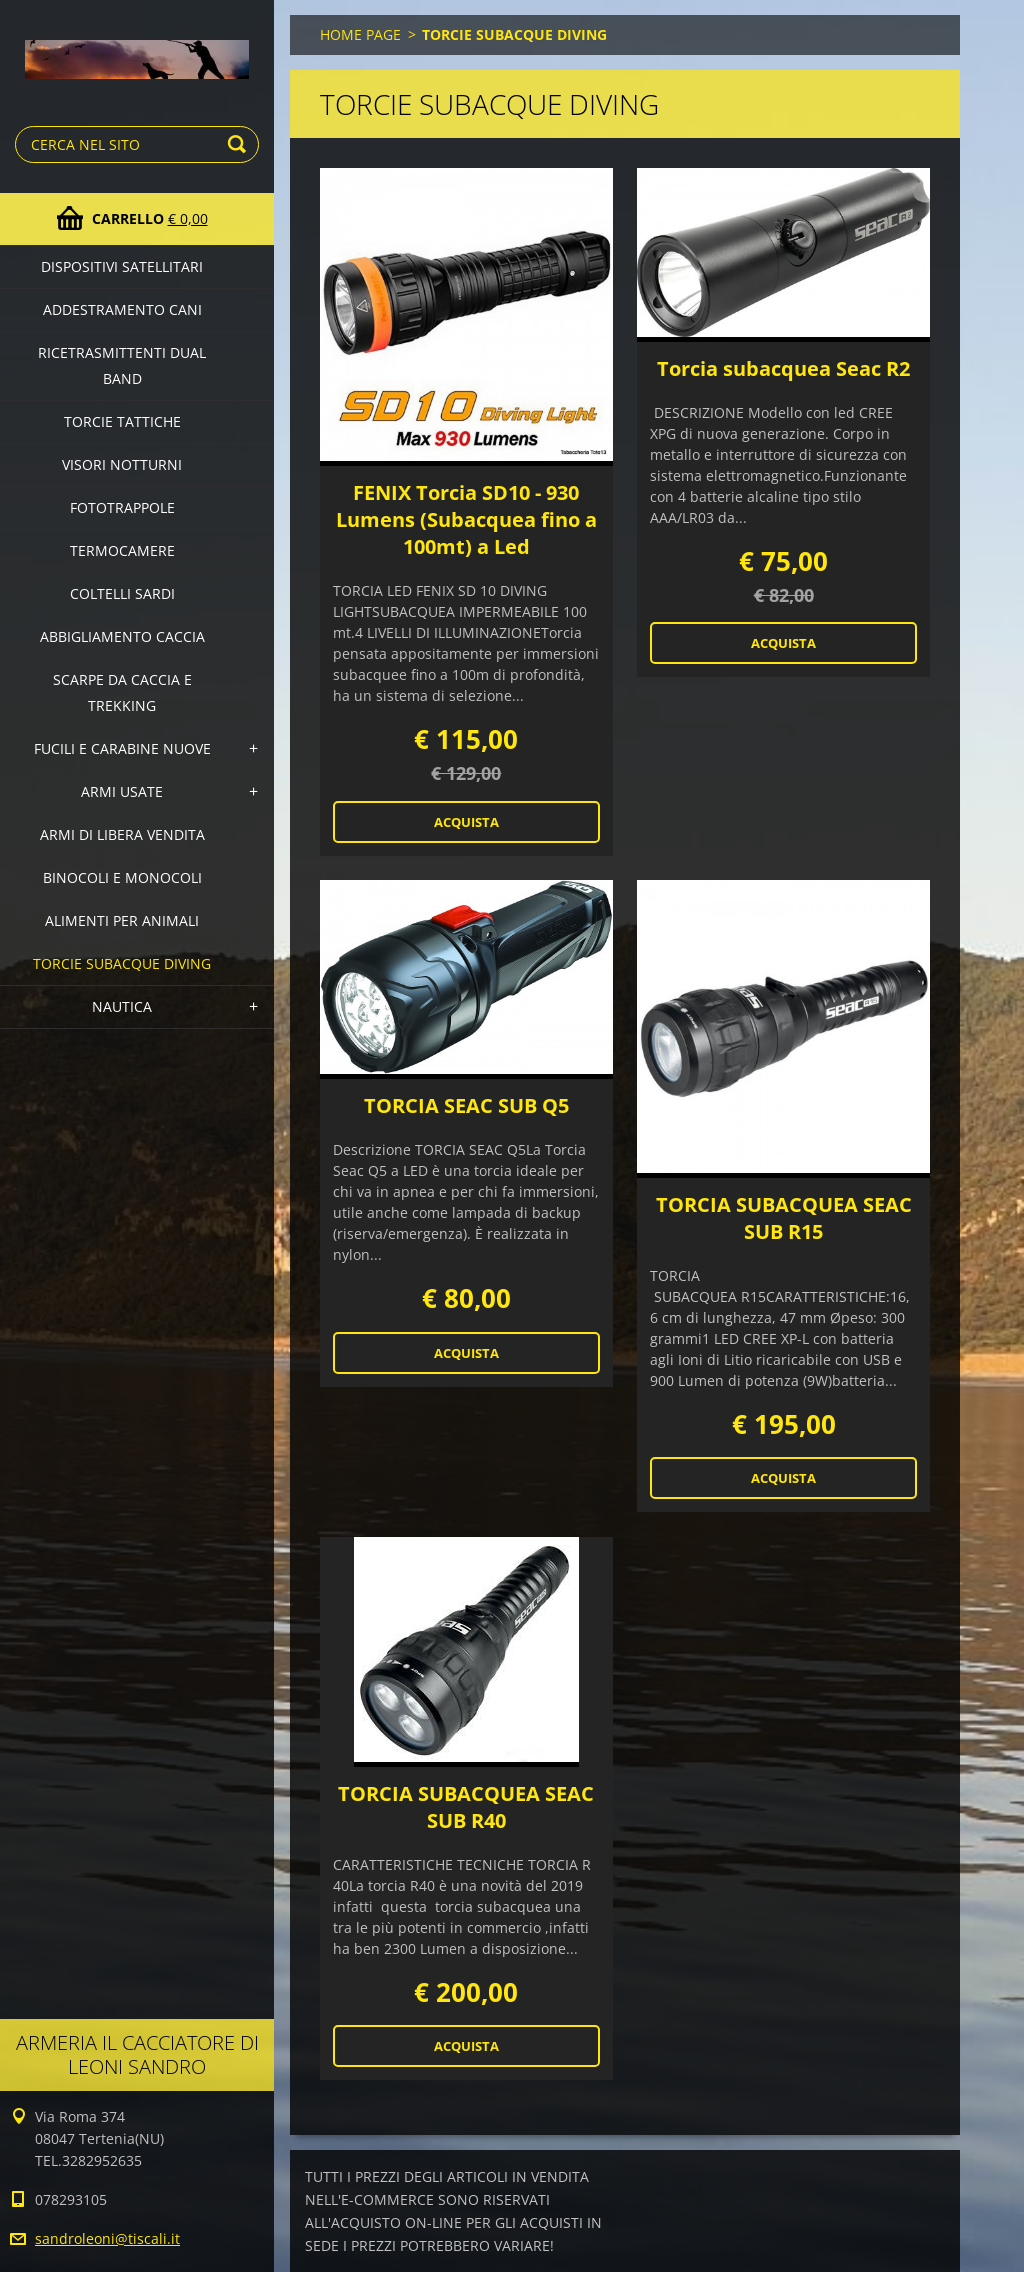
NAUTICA (122, 1006)
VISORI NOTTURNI (122, 464)
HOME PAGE (360, 34)
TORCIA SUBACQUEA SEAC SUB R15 (784, 1218)
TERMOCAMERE (122, 550)
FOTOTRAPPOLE (122, 507)
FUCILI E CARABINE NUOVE (122, 748)
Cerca (240, 144)
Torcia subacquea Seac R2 (783, 368)
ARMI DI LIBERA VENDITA (122, 834)
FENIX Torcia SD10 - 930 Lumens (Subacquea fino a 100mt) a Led (466, 519)
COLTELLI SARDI (122, 593)
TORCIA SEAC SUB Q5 (466, 1105)
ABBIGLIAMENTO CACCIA (122, 636)
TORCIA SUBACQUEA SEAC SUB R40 (466, 1807)
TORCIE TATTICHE (122, 421)
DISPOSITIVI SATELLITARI (122, 266)
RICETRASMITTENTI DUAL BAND (122, 365)
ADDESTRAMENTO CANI (122, 309)
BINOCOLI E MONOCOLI (122, 877)
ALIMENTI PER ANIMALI (122, 920)
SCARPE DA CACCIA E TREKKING (122, 692)
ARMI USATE (122, 791)
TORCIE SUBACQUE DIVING (122, 963)
